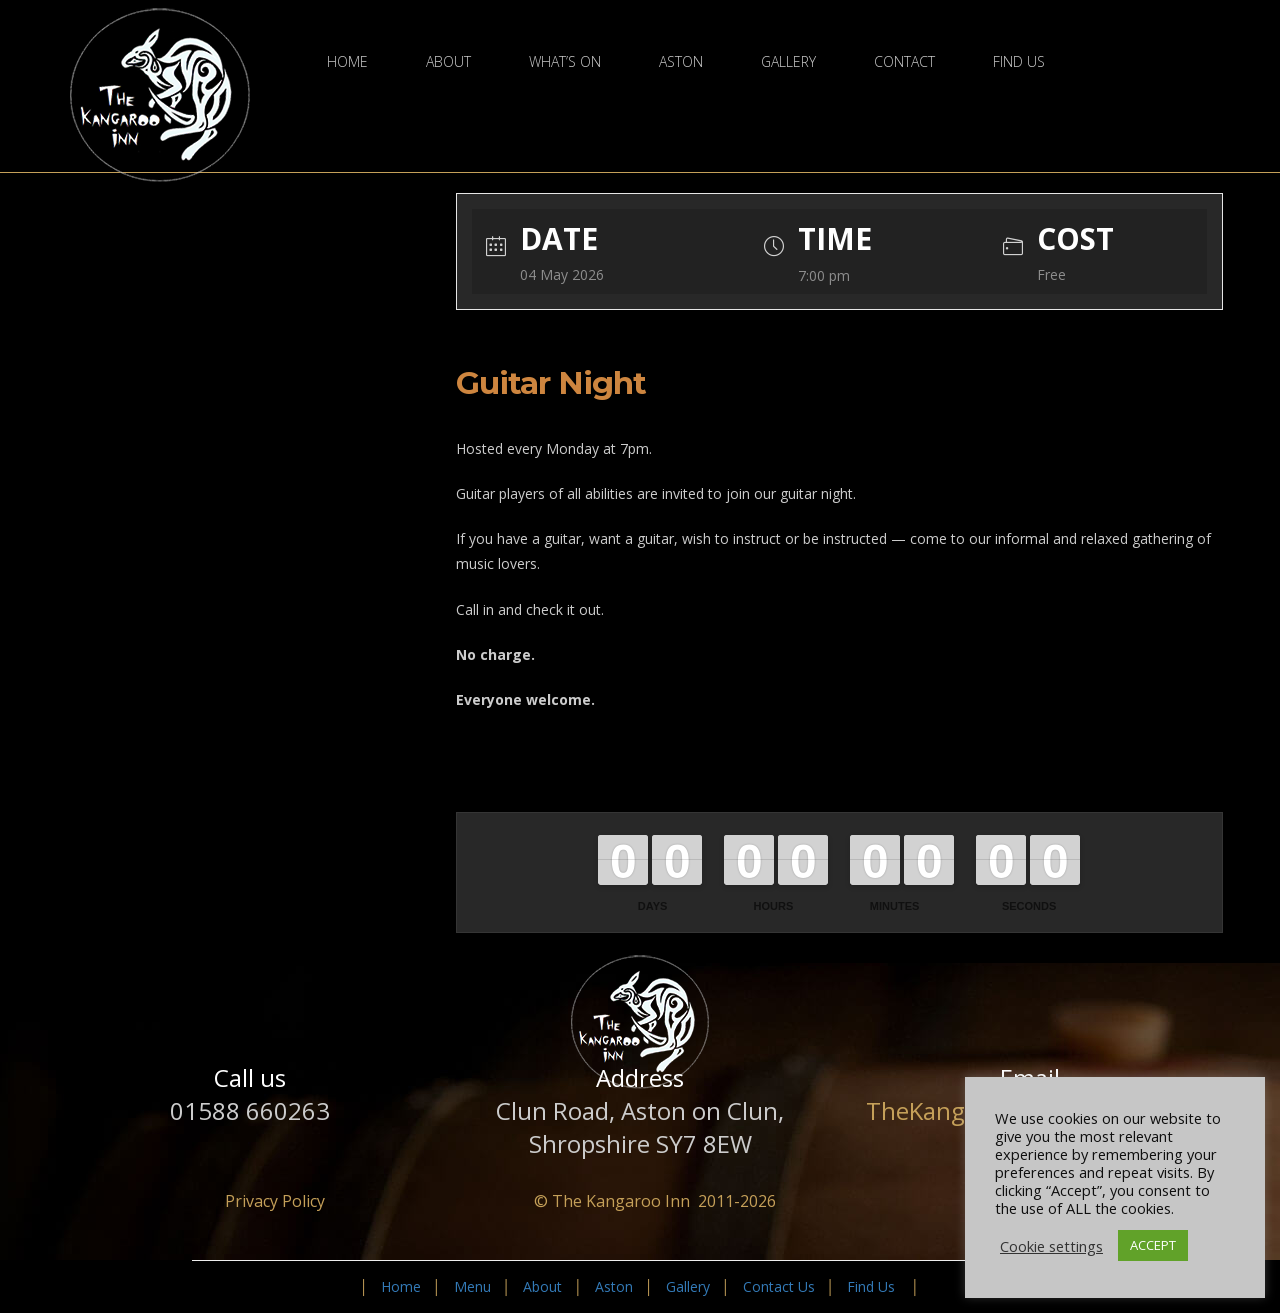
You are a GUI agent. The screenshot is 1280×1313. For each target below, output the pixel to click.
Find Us (1019, 62)
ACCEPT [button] (1153, 1245)
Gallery (788, 62)
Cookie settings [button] (1051, 1246)
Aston (681, 62)
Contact (904, 62)
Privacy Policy (275, 1201)
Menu (472, 1286)
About (448, 62)
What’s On (565, 62)
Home (347, 62)
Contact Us (779, 1286)
